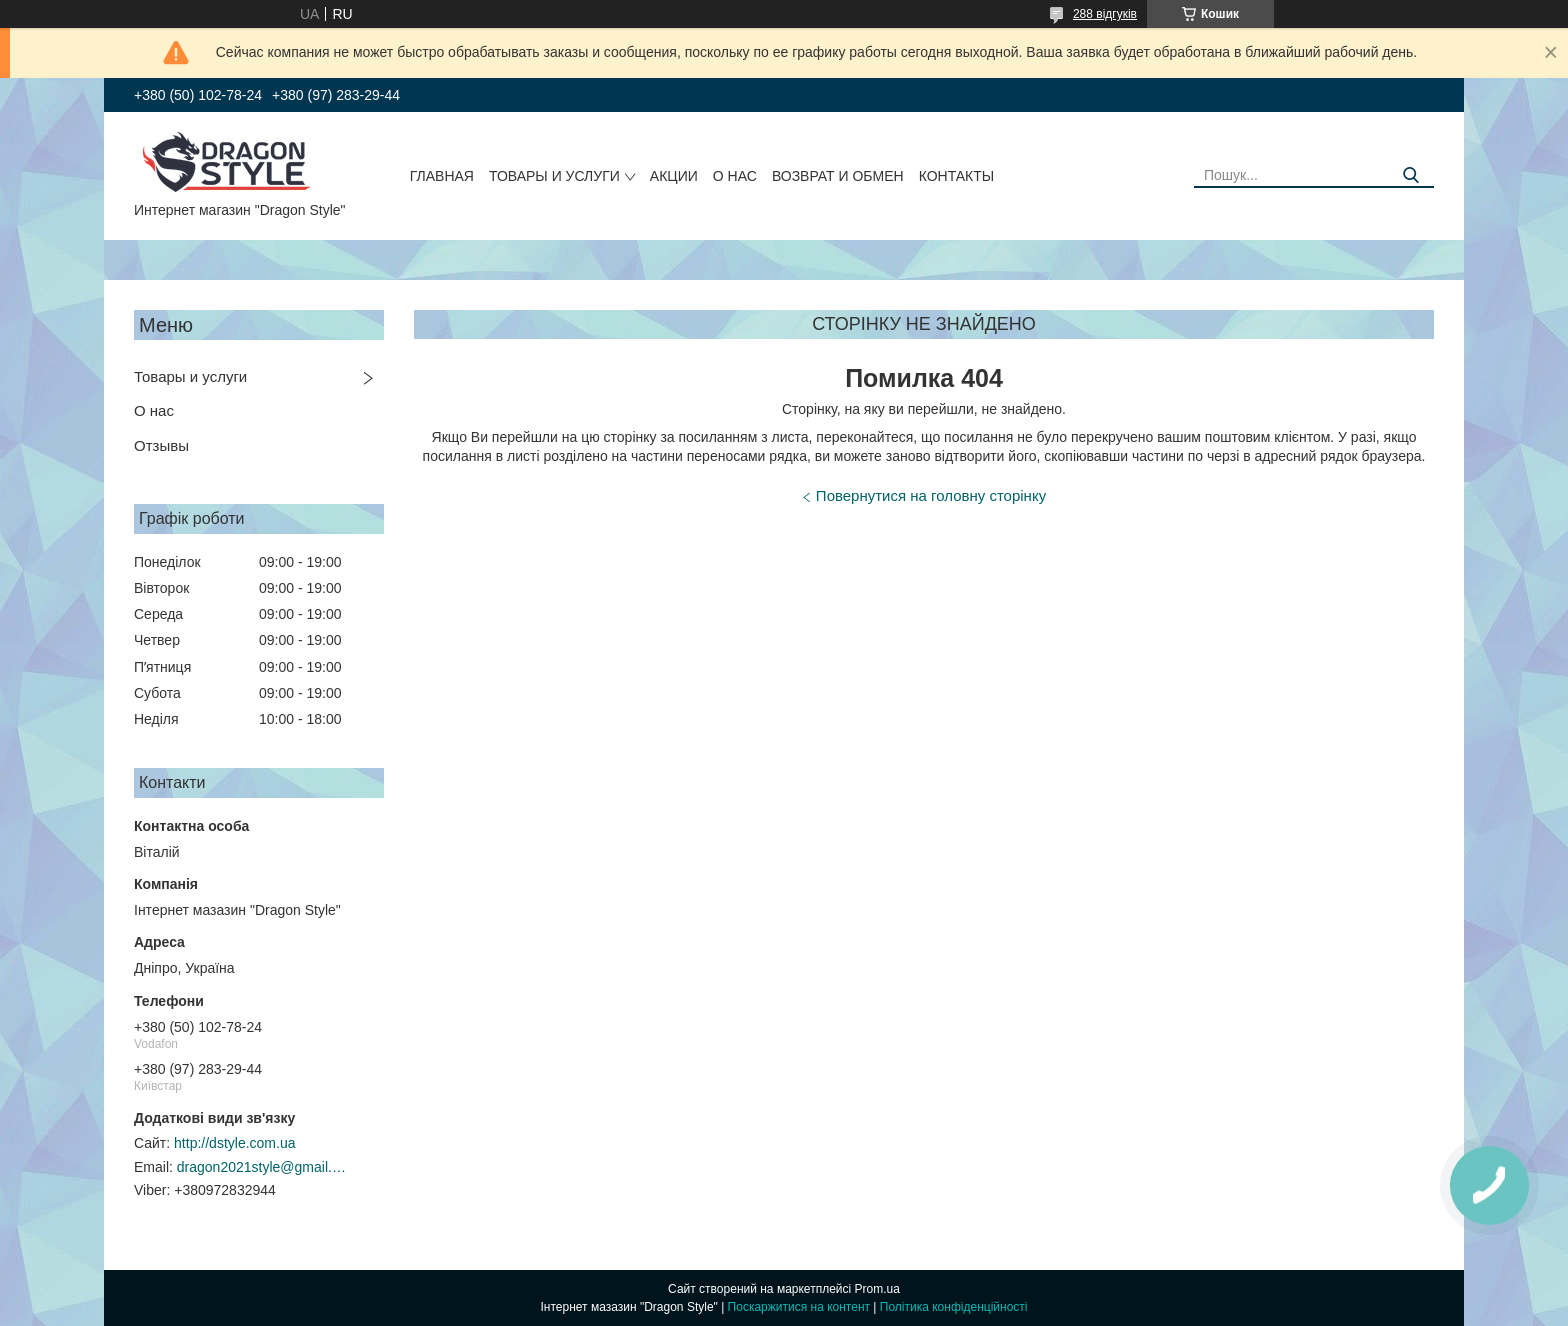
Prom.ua (877, 1289)
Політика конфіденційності (954, 1307)
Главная (442, 176)
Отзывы (161, 445)
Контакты (957, 176)
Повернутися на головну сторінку (931, 495)
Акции (674, 176)
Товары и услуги (554, 176)
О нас (735, 176)
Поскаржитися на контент (799, 1307)
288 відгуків (1105, 14)
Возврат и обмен (838, 176)
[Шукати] (1411, 175)
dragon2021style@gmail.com (262, 1167)
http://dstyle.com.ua (234, 1143)
